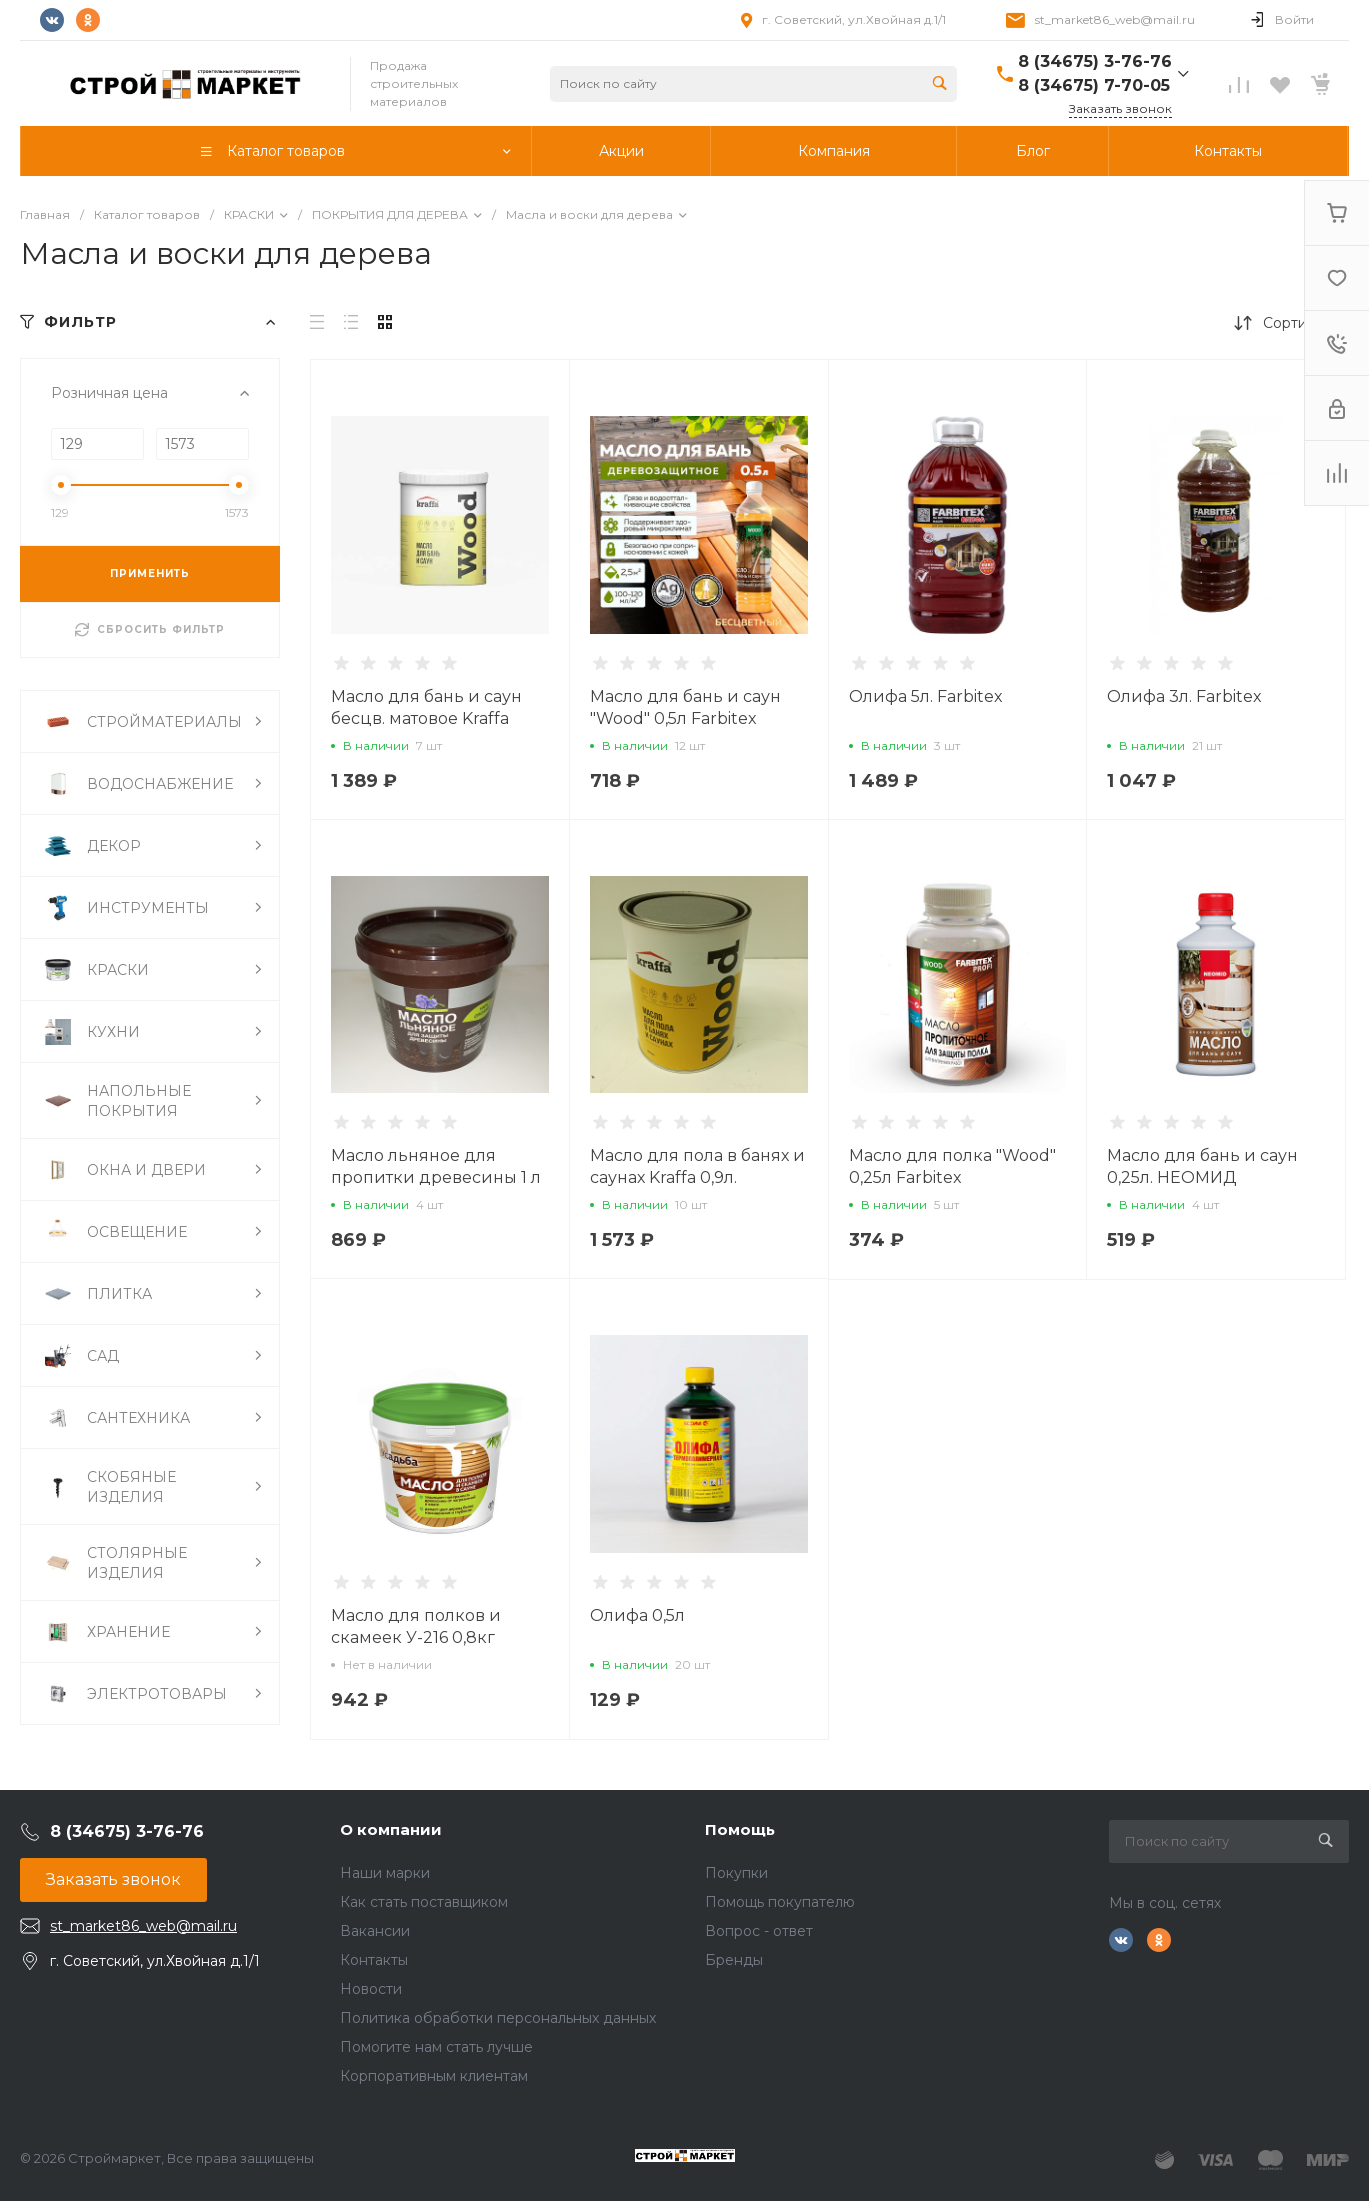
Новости (371, 1989)
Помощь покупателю (780, 1902)
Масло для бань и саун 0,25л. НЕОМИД (1202, 1166)
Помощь (740, 1829)
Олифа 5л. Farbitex (926, 696)
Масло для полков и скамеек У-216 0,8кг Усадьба (416, 1637)
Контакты (374, 1960)
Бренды (734, 1960)
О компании (391, 1829)
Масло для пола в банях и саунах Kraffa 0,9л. (697, 1166)
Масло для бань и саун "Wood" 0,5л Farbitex (685, 707)
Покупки (736, 1873)
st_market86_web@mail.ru (1115, 19)
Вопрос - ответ (759, 1931)
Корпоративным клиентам (434, 2076)
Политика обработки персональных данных (498, 2018)
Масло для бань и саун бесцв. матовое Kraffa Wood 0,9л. (426, 718)
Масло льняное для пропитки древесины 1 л (436, 1166)
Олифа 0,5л (637, 1615)
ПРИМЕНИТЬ (150, 573)
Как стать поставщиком (424, 1902)
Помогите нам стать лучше (436, 2047)
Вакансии (375, 1931)
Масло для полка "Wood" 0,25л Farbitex (952, 1166)
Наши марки (385, 1873)
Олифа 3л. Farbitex (1184, 696)
